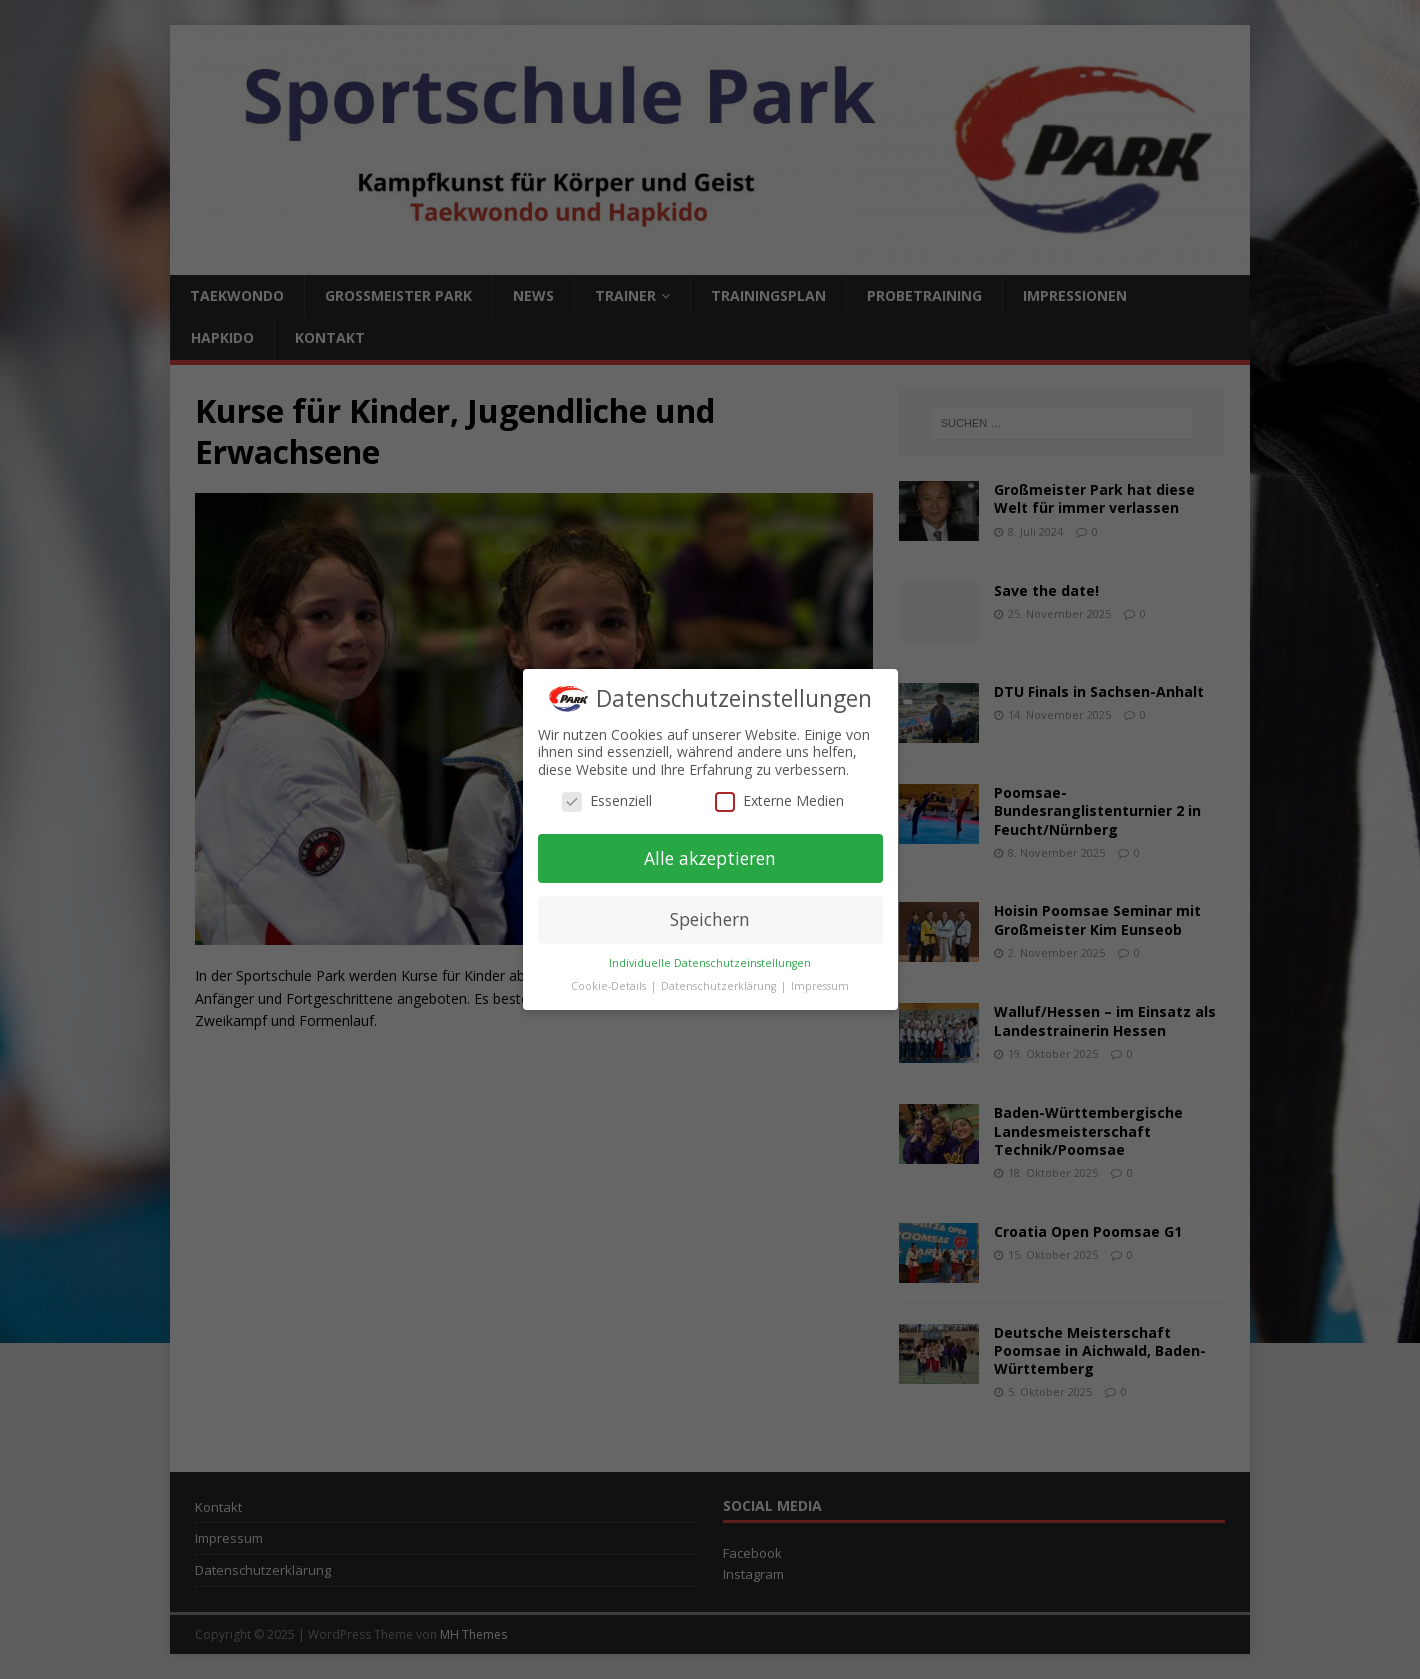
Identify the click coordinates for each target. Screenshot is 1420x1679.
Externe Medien (779, 801)
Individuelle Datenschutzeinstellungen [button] (710, 963)
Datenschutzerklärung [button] (720, 986)
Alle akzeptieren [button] (710, 858)
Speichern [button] (710, 919)
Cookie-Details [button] (610, 986)
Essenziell (607, 801)
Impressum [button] (820, 986)
